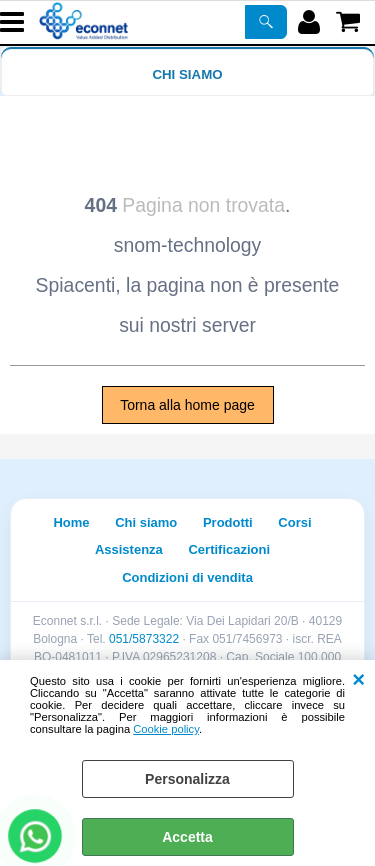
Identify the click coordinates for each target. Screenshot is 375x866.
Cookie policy (166, 729)
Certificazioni (229, 549)
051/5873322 (144, 639)
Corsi (294, 522)
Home (71, 522)
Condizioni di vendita (187, 577)
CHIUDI (358, 680)
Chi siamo (187, 74)
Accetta (187, 837)
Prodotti (228, 522)
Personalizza (187, 779)
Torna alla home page (187, 405)
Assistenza (129, 549)
